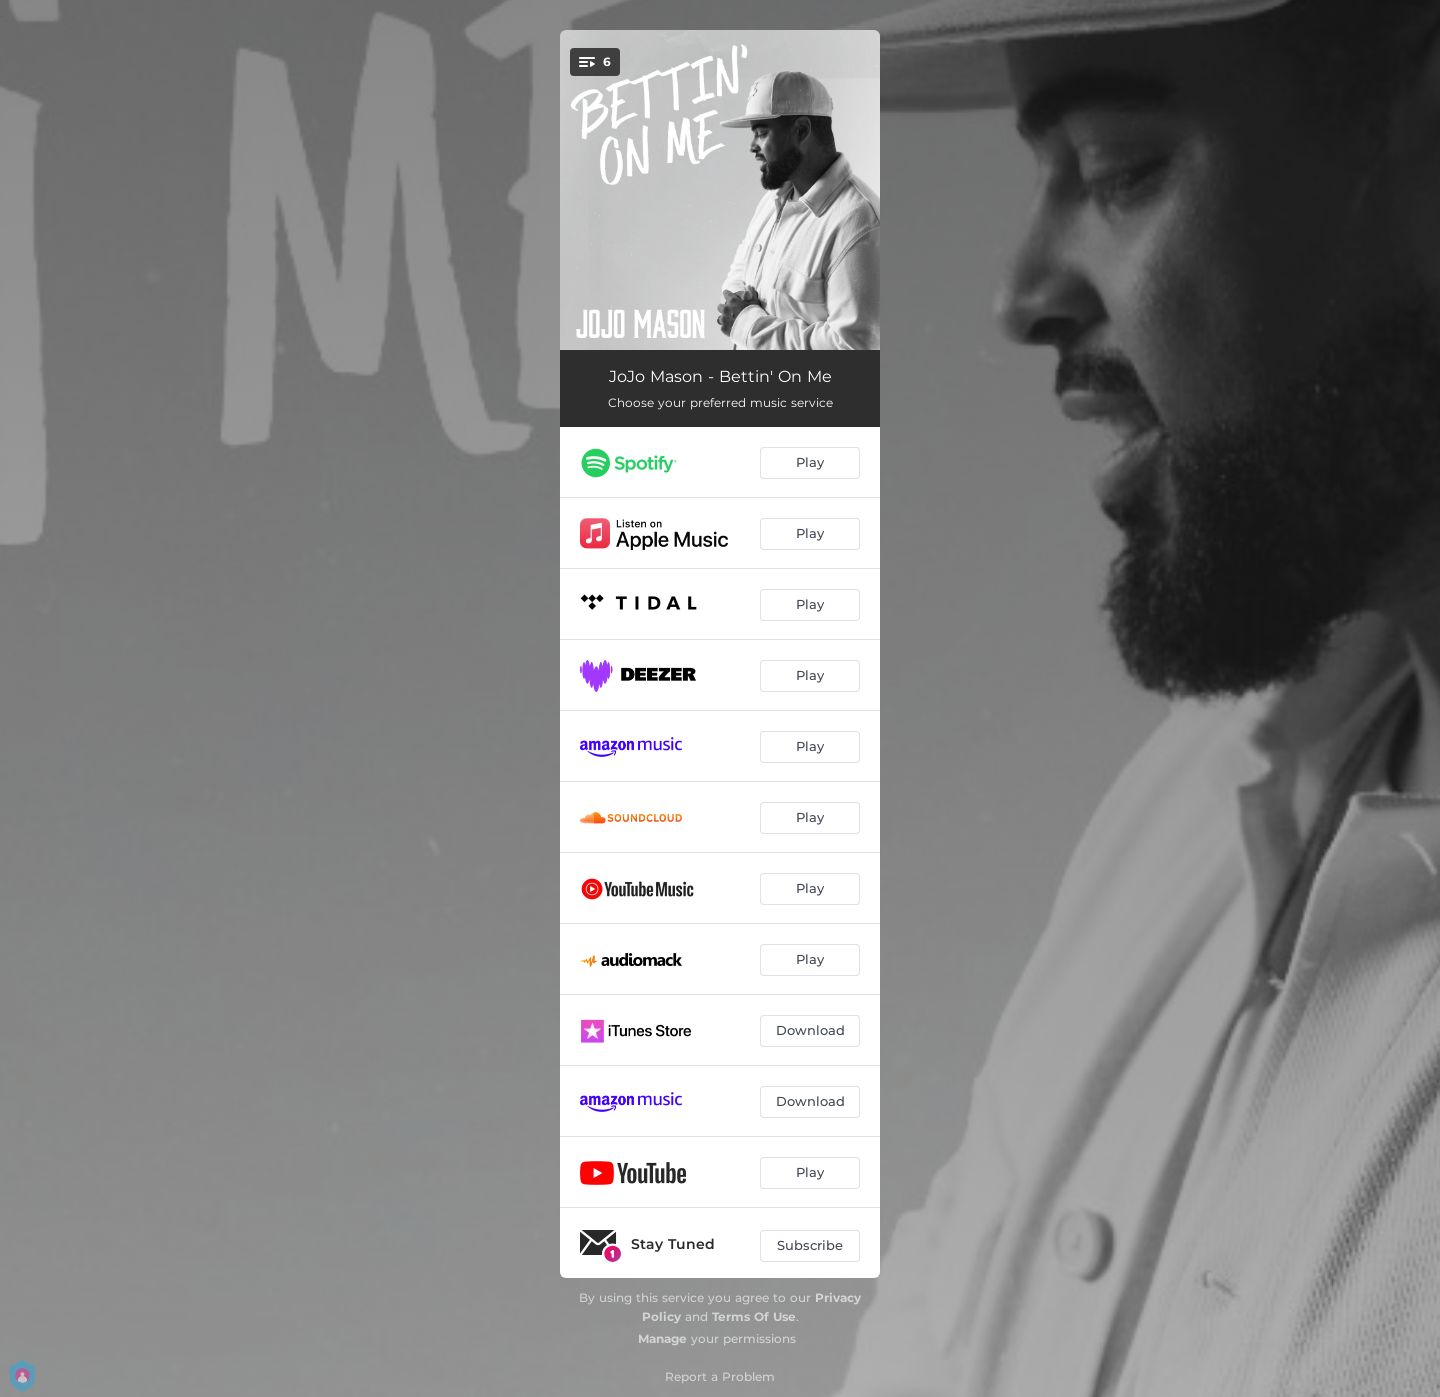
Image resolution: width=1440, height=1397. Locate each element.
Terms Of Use (754, 1316)
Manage (662, 1338)
